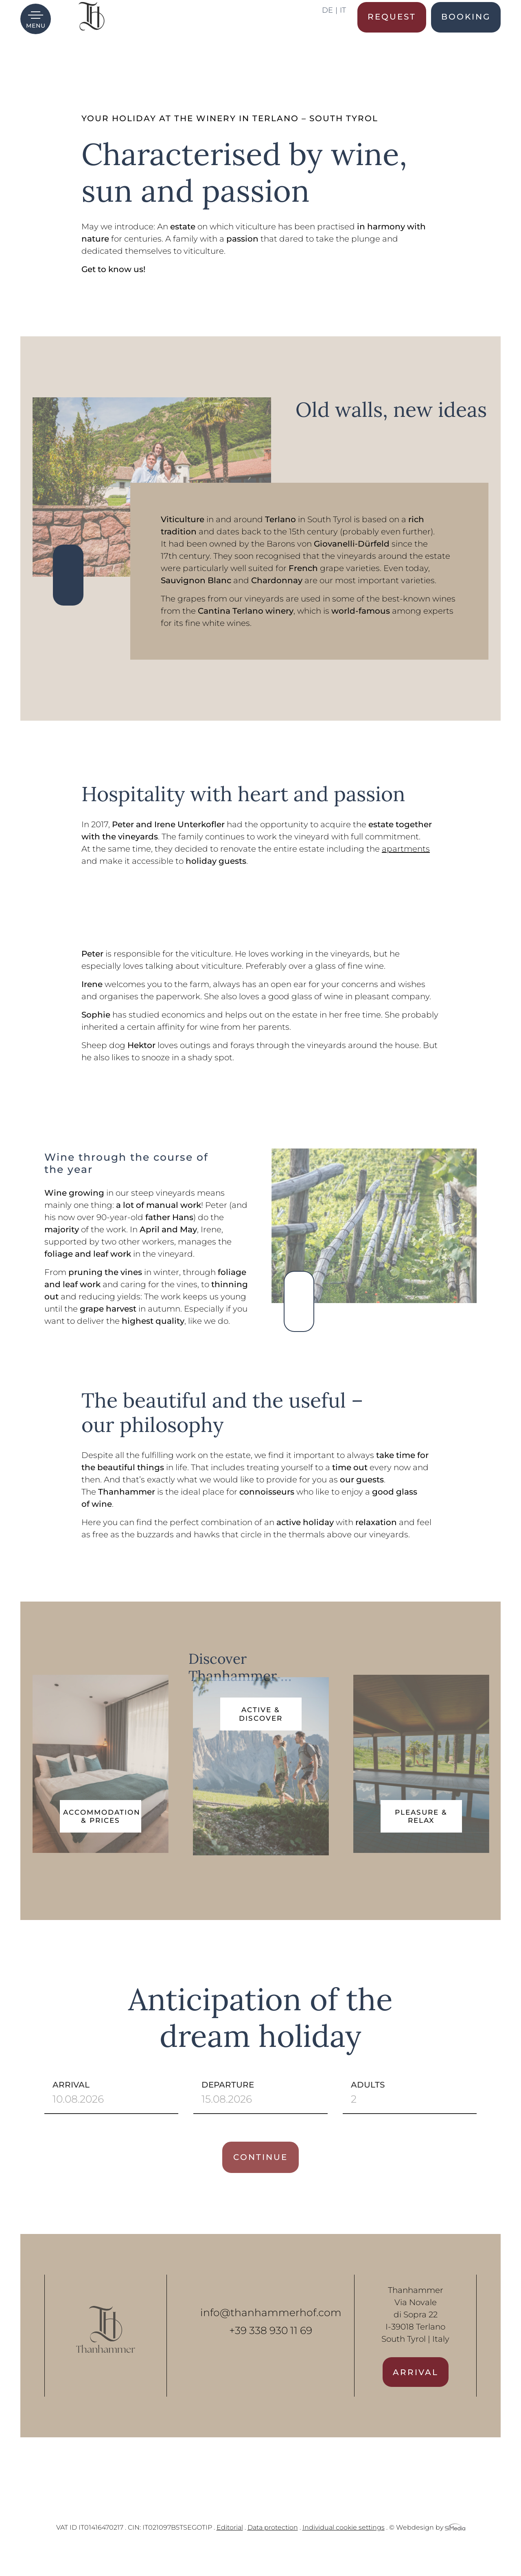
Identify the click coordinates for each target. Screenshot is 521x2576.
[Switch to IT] (343, 35)
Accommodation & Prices (101, 1816)
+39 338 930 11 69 (270, 2352)
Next (68, 560)
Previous (68, 590)
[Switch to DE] (329, 35)
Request (392, 35)
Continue (260, 2179)
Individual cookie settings (343, 2549)
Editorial (230, 2549)
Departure (252, 2114)
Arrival (104, 2114)
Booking (465, 35)
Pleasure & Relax (421, 1816)
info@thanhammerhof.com (270, 2334)
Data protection (272, 2549)
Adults (402, 2114)
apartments (406, 849)
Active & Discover (260, 1736)
